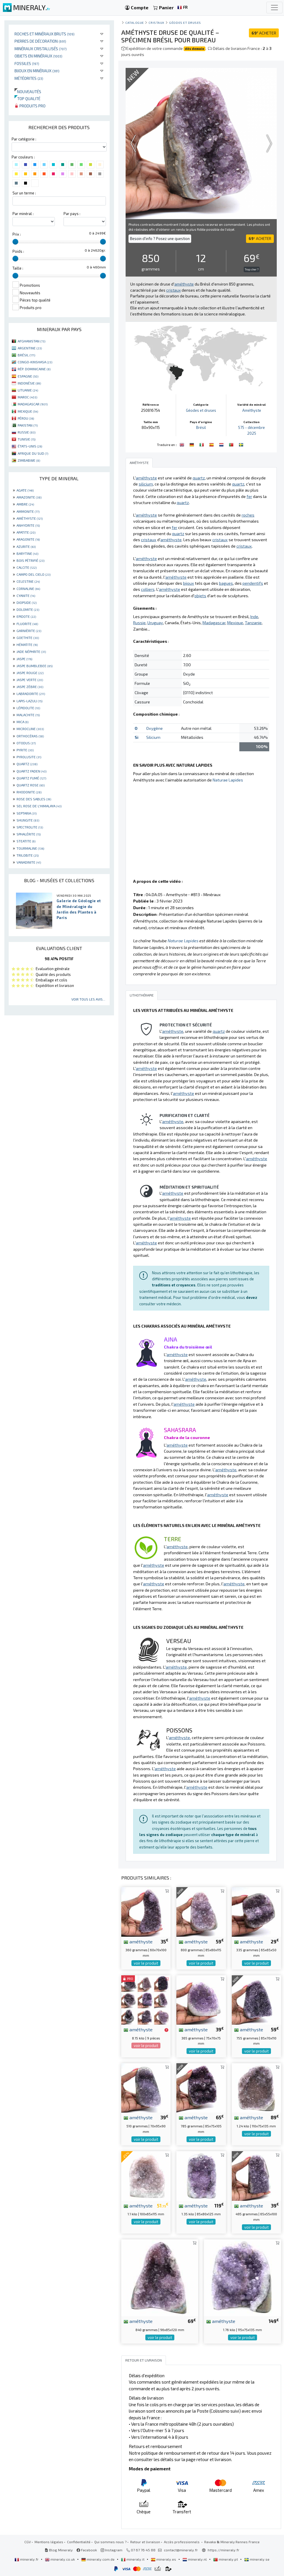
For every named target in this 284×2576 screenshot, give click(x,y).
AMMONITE (28, 511)
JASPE (24, 659)
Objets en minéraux (38, 55)
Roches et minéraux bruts (45, 33)
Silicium (153, 737)
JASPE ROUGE (30, 673)
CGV (27, 2542)
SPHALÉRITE (29, 834)
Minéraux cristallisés (41, 48)
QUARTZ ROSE (31, 785)
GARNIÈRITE (29, 631)
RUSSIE (26, 432)
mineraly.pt (226, 2559)
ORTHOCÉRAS (30, 736)
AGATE (25, 490)
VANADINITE (29, 862)
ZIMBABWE (29, 460)
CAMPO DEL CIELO (33, 574)
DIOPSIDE (27, 602)
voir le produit (146, 1963)
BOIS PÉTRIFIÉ (30, 560)
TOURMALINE (30, 848)
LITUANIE (28, 390)
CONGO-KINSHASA (35, 362)
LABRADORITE (31, 694)
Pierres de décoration (40, 41)
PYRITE (25, 750)
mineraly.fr (27, 2559)
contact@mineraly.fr (181, 2550)
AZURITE (26, 546)
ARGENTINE (30, 348)
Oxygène (154, 728)
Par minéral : (23, 213)
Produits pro (30, 105)
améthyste (138, 1941)
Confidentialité (79, 2542)
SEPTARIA (27, 813)
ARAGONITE (28, 539)
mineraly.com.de (98, 2559)
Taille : (17, 268)
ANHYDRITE (28, 525)
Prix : (16, 234)
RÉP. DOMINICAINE (34, 369)
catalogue (134, 22)
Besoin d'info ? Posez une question (160, 238)
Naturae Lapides (228, 779)
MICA (22, 722)
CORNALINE (28, 588)
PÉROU (26, 418)
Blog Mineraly (59, 2550)
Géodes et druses (185, 22)
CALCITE (27, 567)
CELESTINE (28, 581)
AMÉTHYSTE (30, 518)
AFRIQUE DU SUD (33, 453)
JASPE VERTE (30, 680)
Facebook (87, 2550)
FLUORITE (27, 624)
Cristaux (156, 22)
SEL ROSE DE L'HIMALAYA (39, 806)
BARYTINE (27, 553)
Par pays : (72, 213)
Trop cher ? (251, 269)
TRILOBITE (28, 855)
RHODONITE (29, 792)
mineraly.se (256, 2559)
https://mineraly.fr (223, 2550)
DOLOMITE (28, 609)
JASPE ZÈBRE (30, 687)
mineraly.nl (195, 2559)
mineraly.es (164, 2559)
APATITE (26, 532)
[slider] (15, 242)
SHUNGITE (28, 820)
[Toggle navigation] (274, 7)
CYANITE (26, 595)
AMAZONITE (29, 497)
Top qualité (27, 98)
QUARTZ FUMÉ (31, 778)
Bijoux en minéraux (37, 70)
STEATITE (26, 841)
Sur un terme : (24, 193)
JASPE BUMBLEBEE (35, 666)
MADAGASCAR (33, 404)
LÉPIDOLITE (28, 708)
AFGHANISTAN (31, 341)
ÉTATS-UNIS (30, 446)
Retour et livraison (145, 2542)
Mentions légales (49, 2542)
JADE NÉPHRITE (31, 651)
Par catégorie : (24, 139)
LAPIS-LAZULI (29, 701)
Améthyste (251, 410)
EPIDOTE (26, 616)
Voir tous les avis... (88, 999)
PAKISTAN (28, 425)
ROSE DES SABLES (34, 799)
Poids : (18, 251)
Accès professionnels (182, 2542)
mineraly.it (133, 2559)
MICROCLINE (30, 729)
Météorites (29, 78)
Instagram (111, 2550)
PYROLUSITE (29, 757)
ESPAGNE (28, 376)
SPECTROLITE (30, 827)
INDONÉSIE (29, 383)
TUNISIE (26, 439)
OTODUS (26, 743)
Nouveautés (28, 91)
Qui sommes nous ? (110, 2542)
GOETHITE (28, 638)
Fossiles (27, 63)
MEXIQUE (28, 411)
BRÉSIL (26, 355)
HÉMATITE (27, 644)
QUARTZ (27, 764)
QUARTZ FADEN (31, 771)
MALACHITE (28, 715)
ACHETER (264, 32)
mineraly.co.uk (60, 2559)
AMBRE (25, 504)
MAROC (27, 397)
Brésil (201, 427)
